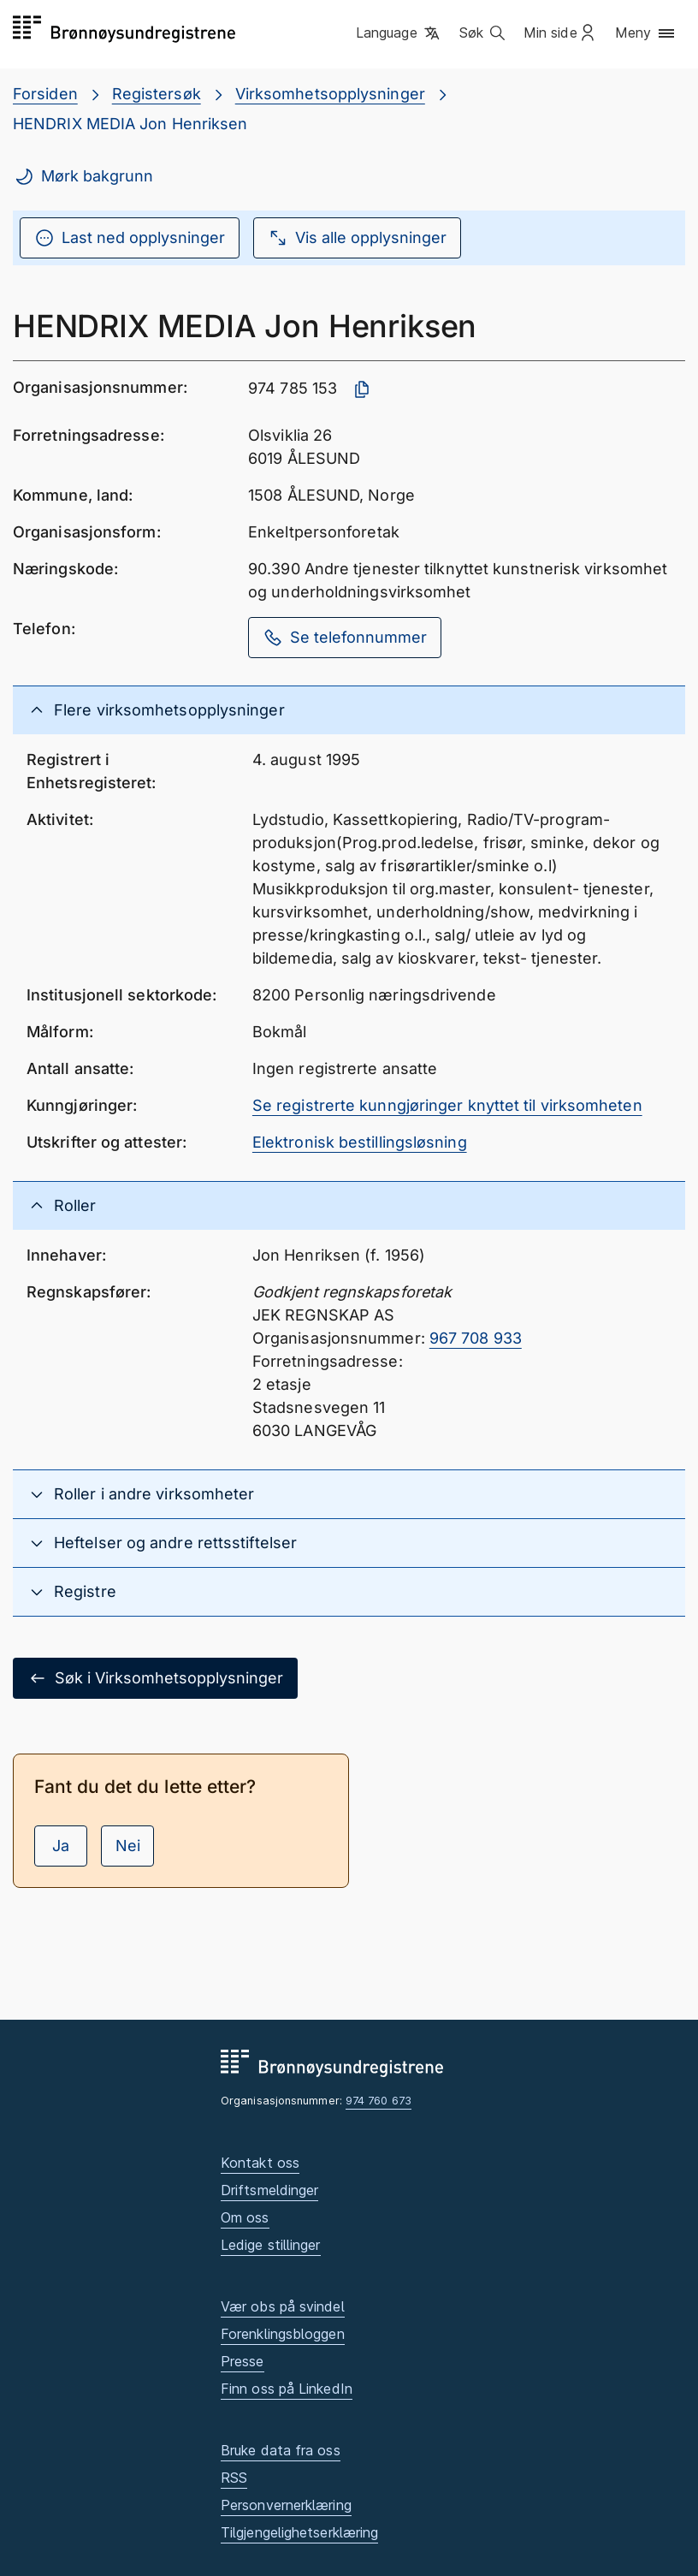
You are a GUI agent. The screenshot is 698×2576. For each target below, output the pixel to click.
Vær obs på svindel (283, 2306)
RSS (234, 2477)
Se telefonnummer (345, 637)
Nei (127, 1846)
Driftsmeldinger (269, 2190)
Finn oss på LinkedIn (286, 2388)
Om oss (245, 2217)
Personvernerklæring (286, 2505)
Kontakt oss (260, 2162)
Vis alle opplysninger (357, 238)
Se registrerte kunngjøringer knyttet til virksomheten (447, 1105)
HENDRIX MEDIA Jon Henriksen (130, 124)
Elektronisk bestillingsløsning (359, 1142)
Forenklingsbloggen (283, 2333)
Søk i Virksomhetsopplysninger (155, 1678)
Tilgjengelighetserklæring (299, 2532)
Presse (242, 2361)
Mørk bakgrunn (83, 176)
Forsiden (45, 94)
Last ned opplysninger (129, 238)
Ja (60, 1846)
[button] (399, 33)
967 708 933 (475, 1338)
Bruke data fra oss (280, 2450)
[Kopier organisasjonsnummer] (361, 389)
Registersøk (156, 94)
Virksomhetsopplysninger (330, 94)
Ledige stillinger (271, 2244)
